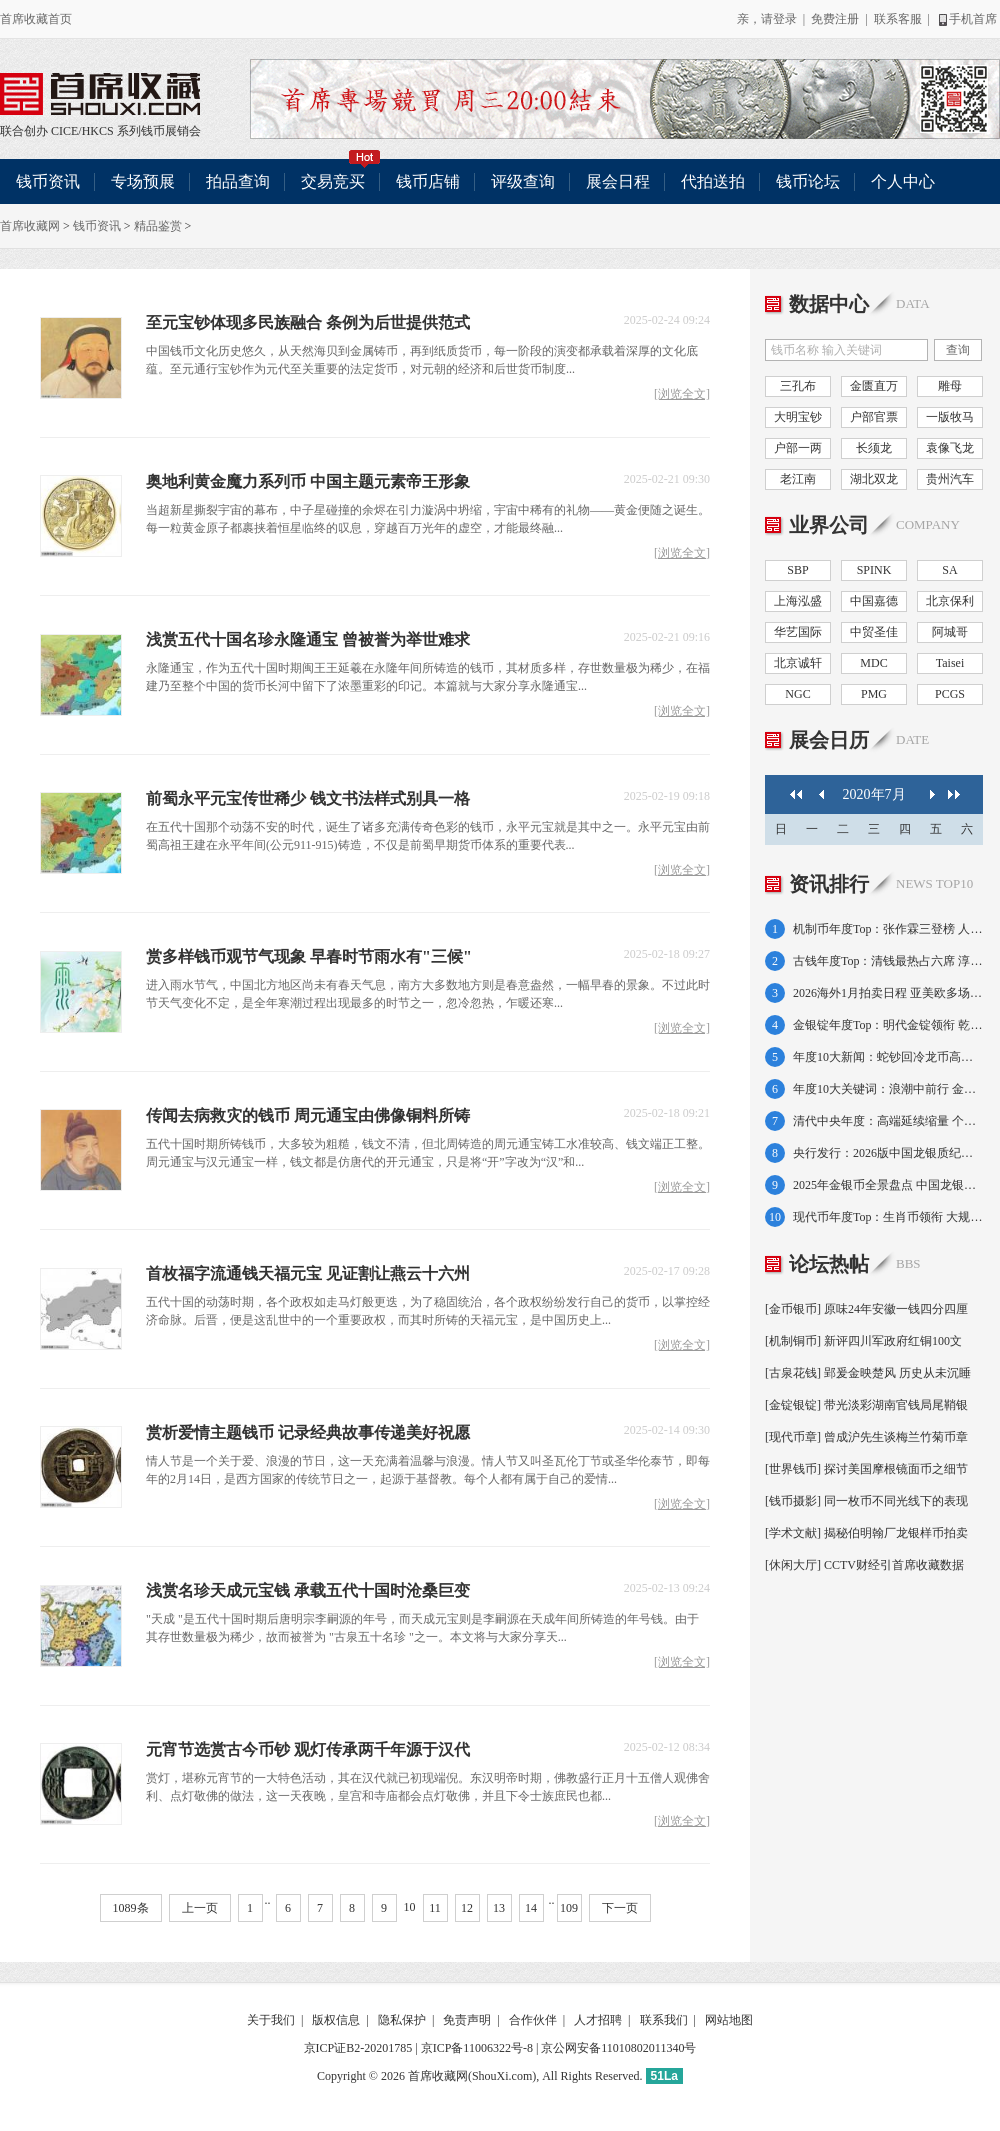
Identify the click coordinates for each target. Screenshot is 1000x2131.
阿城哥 (950, 632)
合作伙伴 (533, 2020)
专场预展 (143, 181)
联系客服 (898, 19)
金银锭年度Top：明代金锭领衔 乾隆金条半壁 (888, 1025)
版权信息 (336, 2020)
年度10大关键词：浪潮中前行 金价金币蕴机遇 (888, 1089)
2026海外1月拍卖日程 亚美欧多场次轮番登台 (888, 993)
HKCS (98, 131)
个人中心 (903, 181)
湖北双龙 (874, 479)
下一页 (620, 1908)
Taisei (950, 663)
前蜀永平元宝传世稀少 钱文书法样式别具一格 (308, 798)
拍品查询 (238, 181)
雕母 (950, 386)
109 (569, 1908)
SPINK (874, 570)
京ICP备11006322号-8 (477, 2048)
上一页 (200, 1908)
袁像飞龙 (950, 448)
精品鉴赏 (158, 226)
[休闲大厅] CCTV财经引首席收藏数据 (864, 1565)
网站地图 (729, 2020)
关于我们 (271, 2020)
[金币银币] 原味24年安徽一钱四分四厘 (866, 1309)
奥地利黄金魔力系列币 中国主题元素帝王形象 (308, 481)
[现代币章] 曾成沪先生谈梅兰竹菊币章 (866, 1437)
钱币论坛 (808, 181)
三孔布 (798, 386)
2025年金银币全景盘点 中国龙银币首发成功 (888, 1185)
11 (435, 1908)
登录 (785, 19)
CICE (64, 131)
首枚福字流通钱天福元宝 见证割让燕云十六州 (308, 1273)
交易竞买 (341, 174)
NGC (797, 694)
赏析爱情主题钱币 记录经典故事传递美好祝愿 (308, 1432)
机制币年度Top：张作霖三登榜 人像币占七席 (888, 929)
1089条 (131, 1908)
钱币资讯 (48, 181)
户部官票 (874, 417)
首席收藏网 (30, 226)
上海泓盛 (798, 601)
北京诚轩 (798, 663)
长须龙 (874, 448)
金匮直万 (874, 386)
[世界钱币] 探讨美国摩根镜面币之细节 (866, 1469)
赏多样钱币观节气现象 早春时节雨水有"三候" (309, 956)
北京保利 (950, 601)
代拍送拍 (713, 181)
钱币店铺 (428, 181)
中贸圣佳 (874, 632)
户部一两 (798, 448)
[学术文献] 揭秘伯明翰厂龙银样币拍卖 (866, 1533)
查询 (958, 350)
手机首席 (966, 19)
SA (949, 570)
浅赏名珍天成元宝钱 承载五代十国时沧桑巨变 (308, 1590)
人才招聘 (598, 2020)
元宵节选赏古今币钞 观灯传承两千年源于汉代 (308, 1749)
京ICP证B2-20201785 (358, 2048)
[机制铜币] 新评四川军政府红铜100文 (863, 1341)
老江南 (798, 479)
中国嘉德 (874, 601)
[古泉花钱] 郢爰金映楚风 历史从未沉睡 (868, 1373)
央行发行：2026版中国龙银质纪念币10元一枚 (888, 1153)
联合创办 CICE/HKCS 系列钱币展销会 (100, 94)
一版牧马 (950, 417)
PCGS (950, 694)
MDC (873, 663)
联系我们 (664, 2020)
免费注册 (835, 19)
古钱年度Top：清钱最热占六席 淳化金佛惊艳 (888, 961)
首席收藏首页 (36, 19)
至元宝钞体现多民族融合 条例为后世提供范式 (308, 322)
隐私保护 (402, 2020)
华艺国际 (798, 632)
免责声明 (467, 2020)
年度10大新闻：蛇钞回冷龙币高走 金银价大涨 (888, 1057)
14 (531, 1908)
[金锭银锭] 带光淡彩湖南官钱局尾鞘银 (866, 1405)
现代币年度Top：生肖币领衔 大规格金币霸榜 (888, 1217)
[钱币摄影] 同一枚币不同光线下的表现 (866, 1501)
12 (467, 1908)
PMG (874, 694)
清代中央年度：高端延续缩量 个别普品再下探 (888, 1121)
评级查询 (523, 181)
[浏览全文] (682, 394)
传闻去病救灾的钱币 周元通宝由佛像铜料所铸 (308, 1115)
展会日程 (618, 181)
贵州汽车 (950, 479)
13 (499, 1908)
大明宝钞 (798, 417)
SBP (797, 570)
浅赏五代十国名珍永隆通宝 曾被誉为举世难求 (308, 639)
